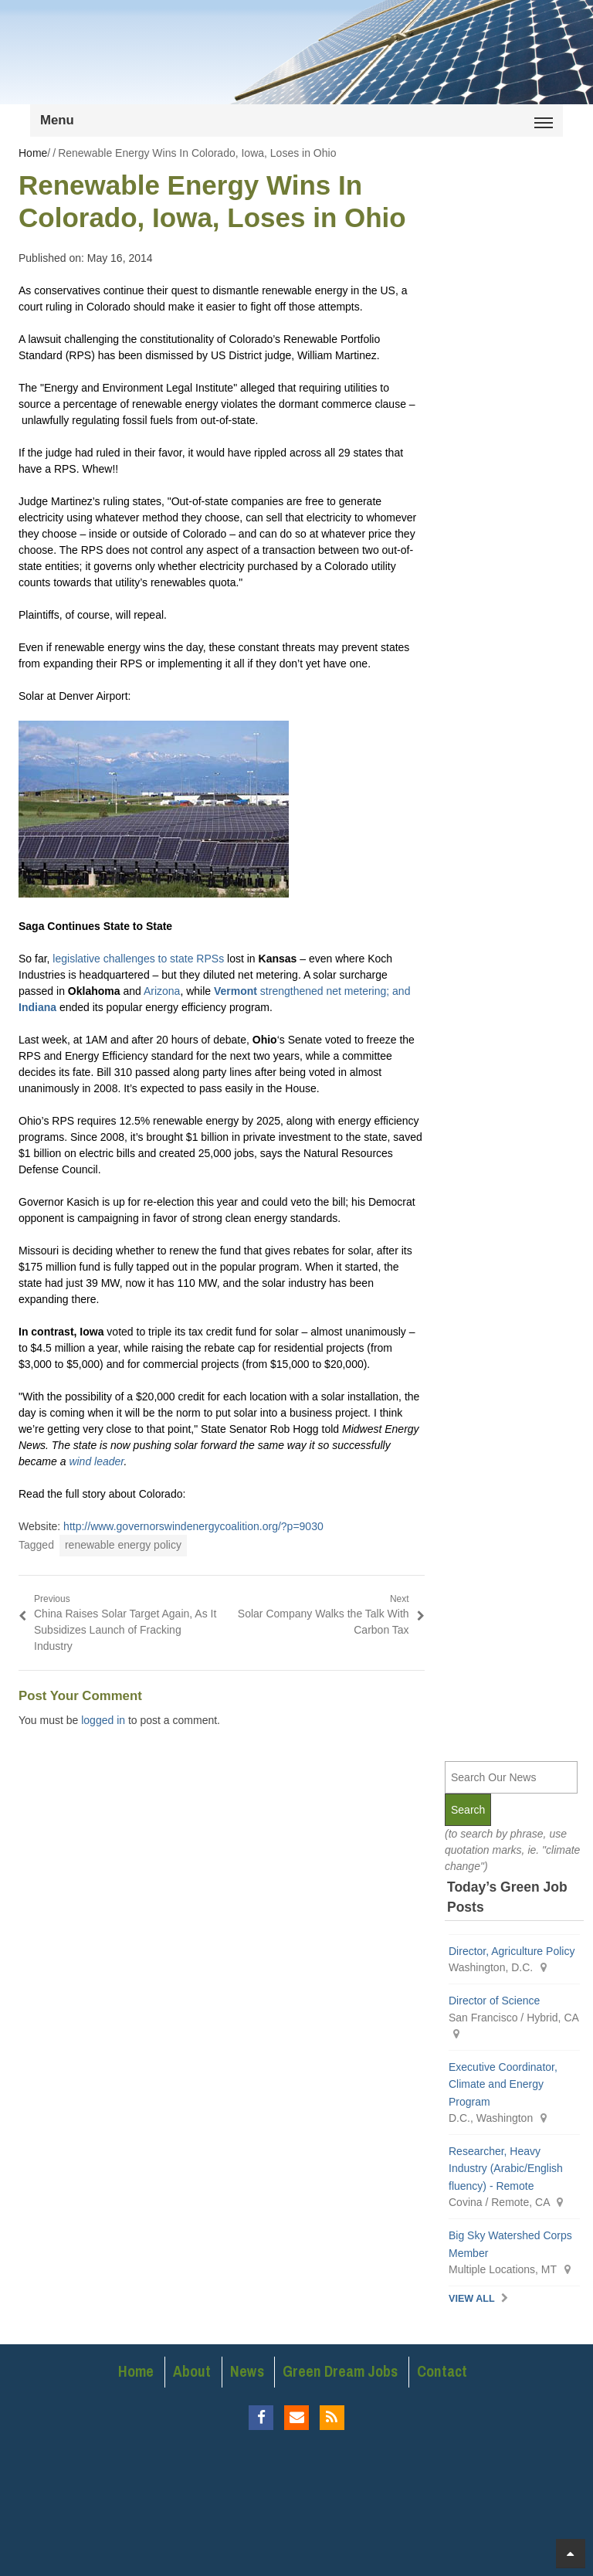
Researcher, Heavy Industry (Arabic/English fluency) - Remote (506, 2168)
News (247, 2371)
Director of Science (494, 2000)
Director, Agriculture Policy (511, 1951)
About (192, 2371)
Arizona (162, 991)
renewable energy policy (123, 1545)
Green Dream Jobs (340, 2371)
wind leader (96, 1461)
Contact (442, 2371)
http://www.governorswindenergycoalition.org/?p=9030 (193, 1526)
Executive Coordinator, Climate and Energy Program (503, 2084)
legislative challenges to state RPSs (138, 958)
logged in (103, 1720)
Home (136, 2371)
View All (472, 2298)
